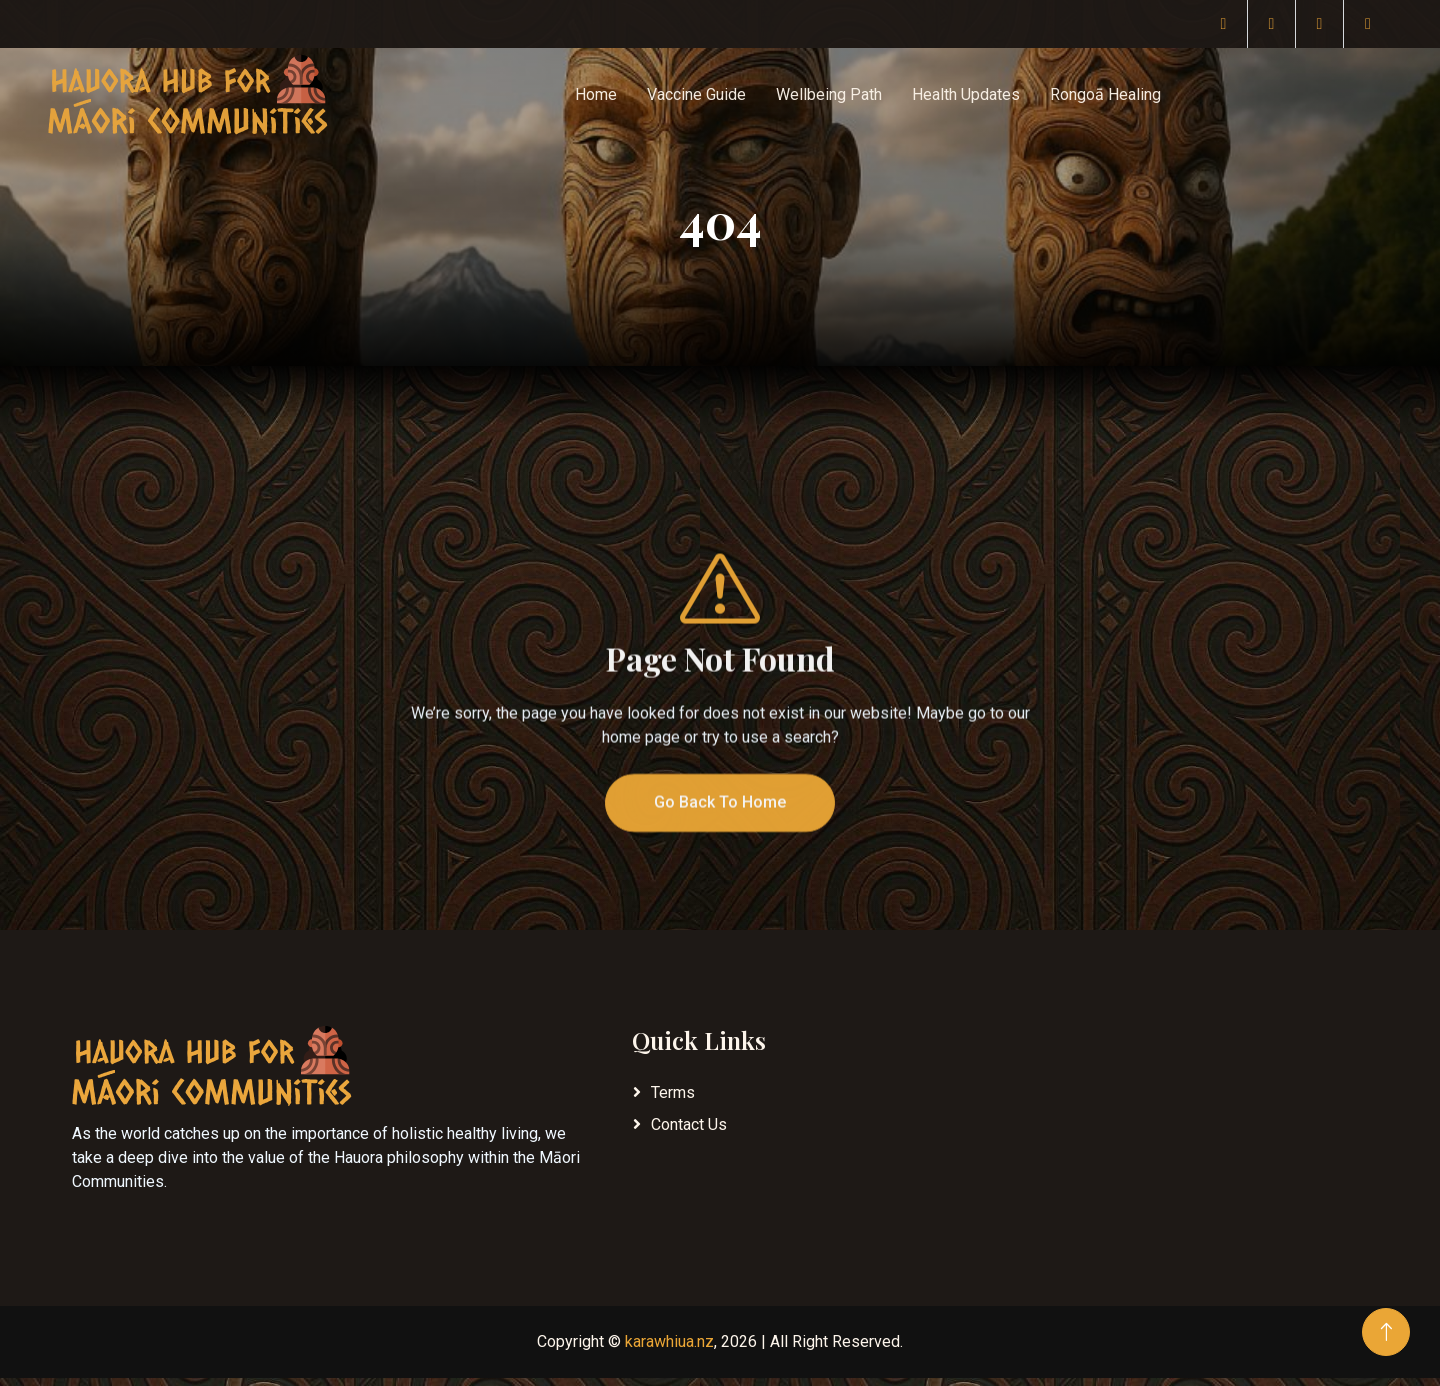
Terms (673, 1092)
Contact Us (689, 1124)
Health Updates (966, 94)
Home (596, 94)
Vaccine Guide (696, 94)
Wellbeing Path (829, 94)
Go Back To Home (720, 835)
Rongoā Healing (1105, 94)
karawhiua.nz (669, 1341)
